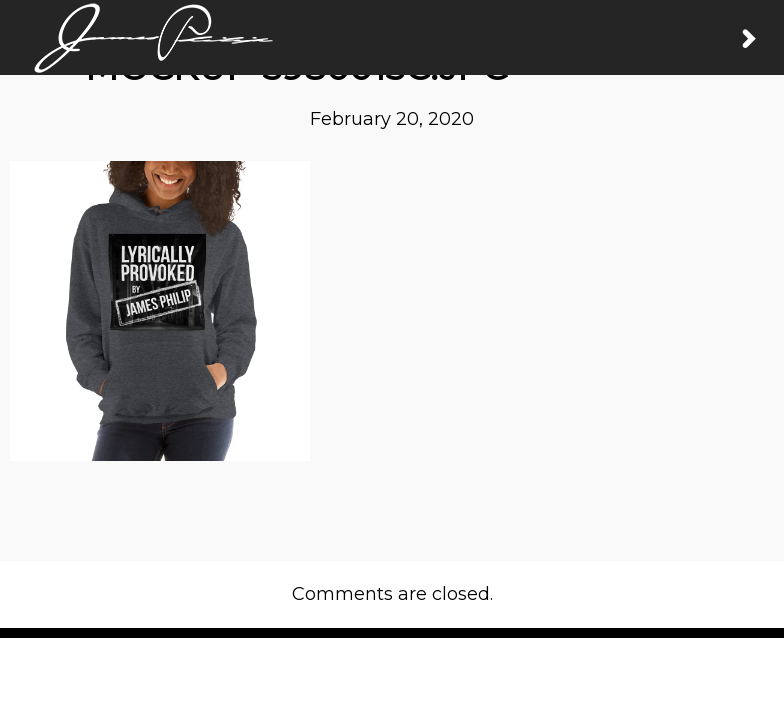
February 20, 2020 (392, 119)
